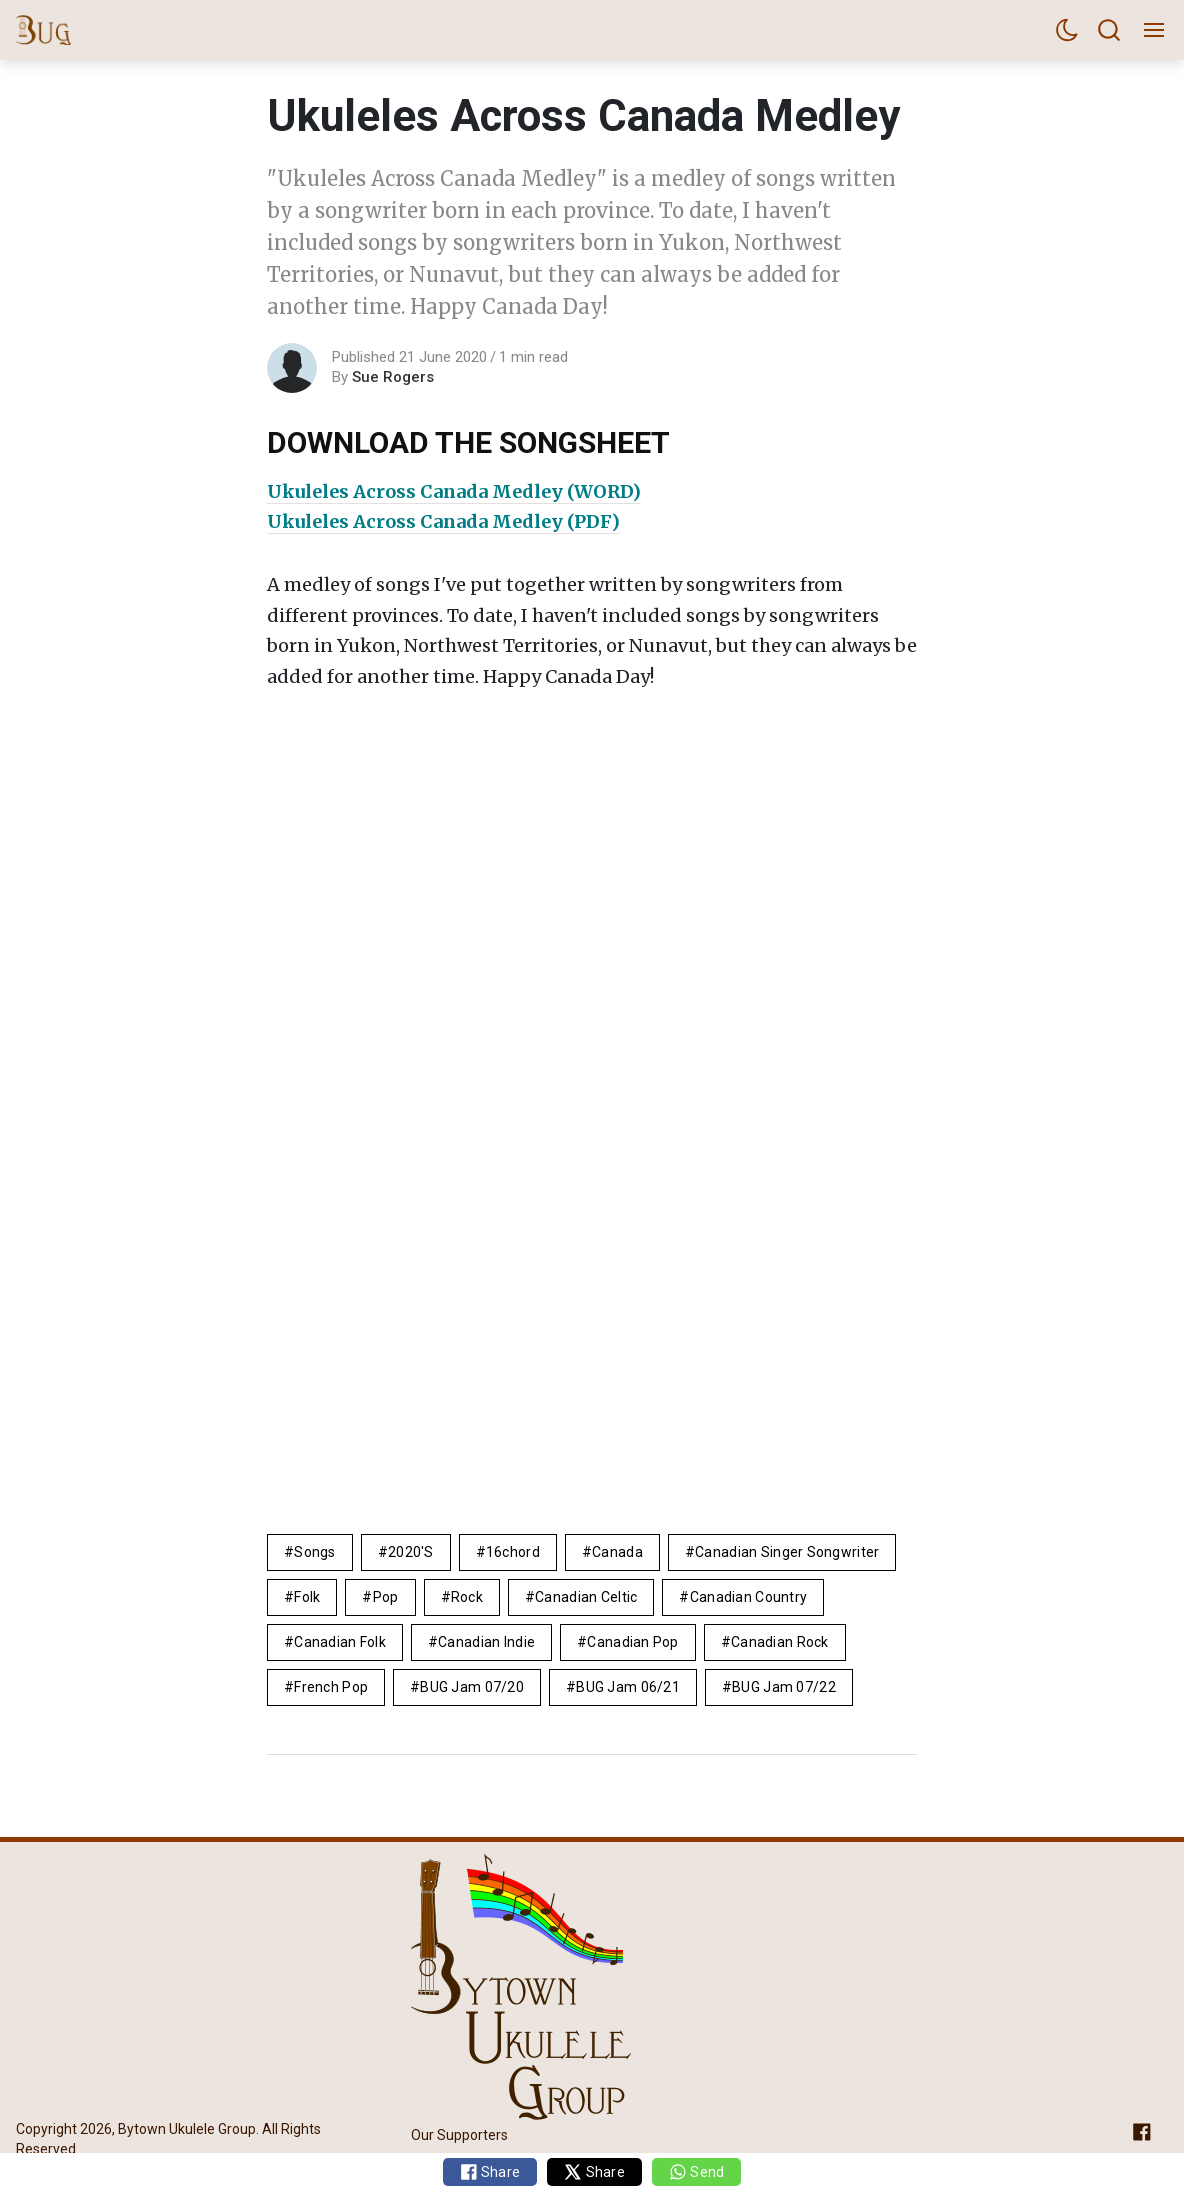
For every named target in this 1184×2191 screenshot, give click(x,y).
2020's (411, 1552)
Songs (314, 1552)
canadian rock (780, 1642)
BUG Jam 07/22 (784, 1687)
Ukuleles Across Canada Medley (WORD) (454, 491)
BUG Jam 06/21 (628, 1687)
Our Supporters (459, 2134)
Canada (617, 1552)
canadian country (748, 1597)
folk (307, 1597)
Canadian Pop (632, 1642)
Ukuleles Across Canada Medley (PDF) (443, 521)
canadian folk (340, 1642)
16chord (513, 1552)
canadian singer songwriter (787, 1552)
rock (467, 1597)
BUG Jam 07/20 (472, 1687)
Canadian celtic (586, 1597)
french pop (331, 1687)
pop (386, 1597)
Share (490, 2172)
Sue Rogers (393, 377)
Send (696, 2172)
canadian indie (486, 1642)
